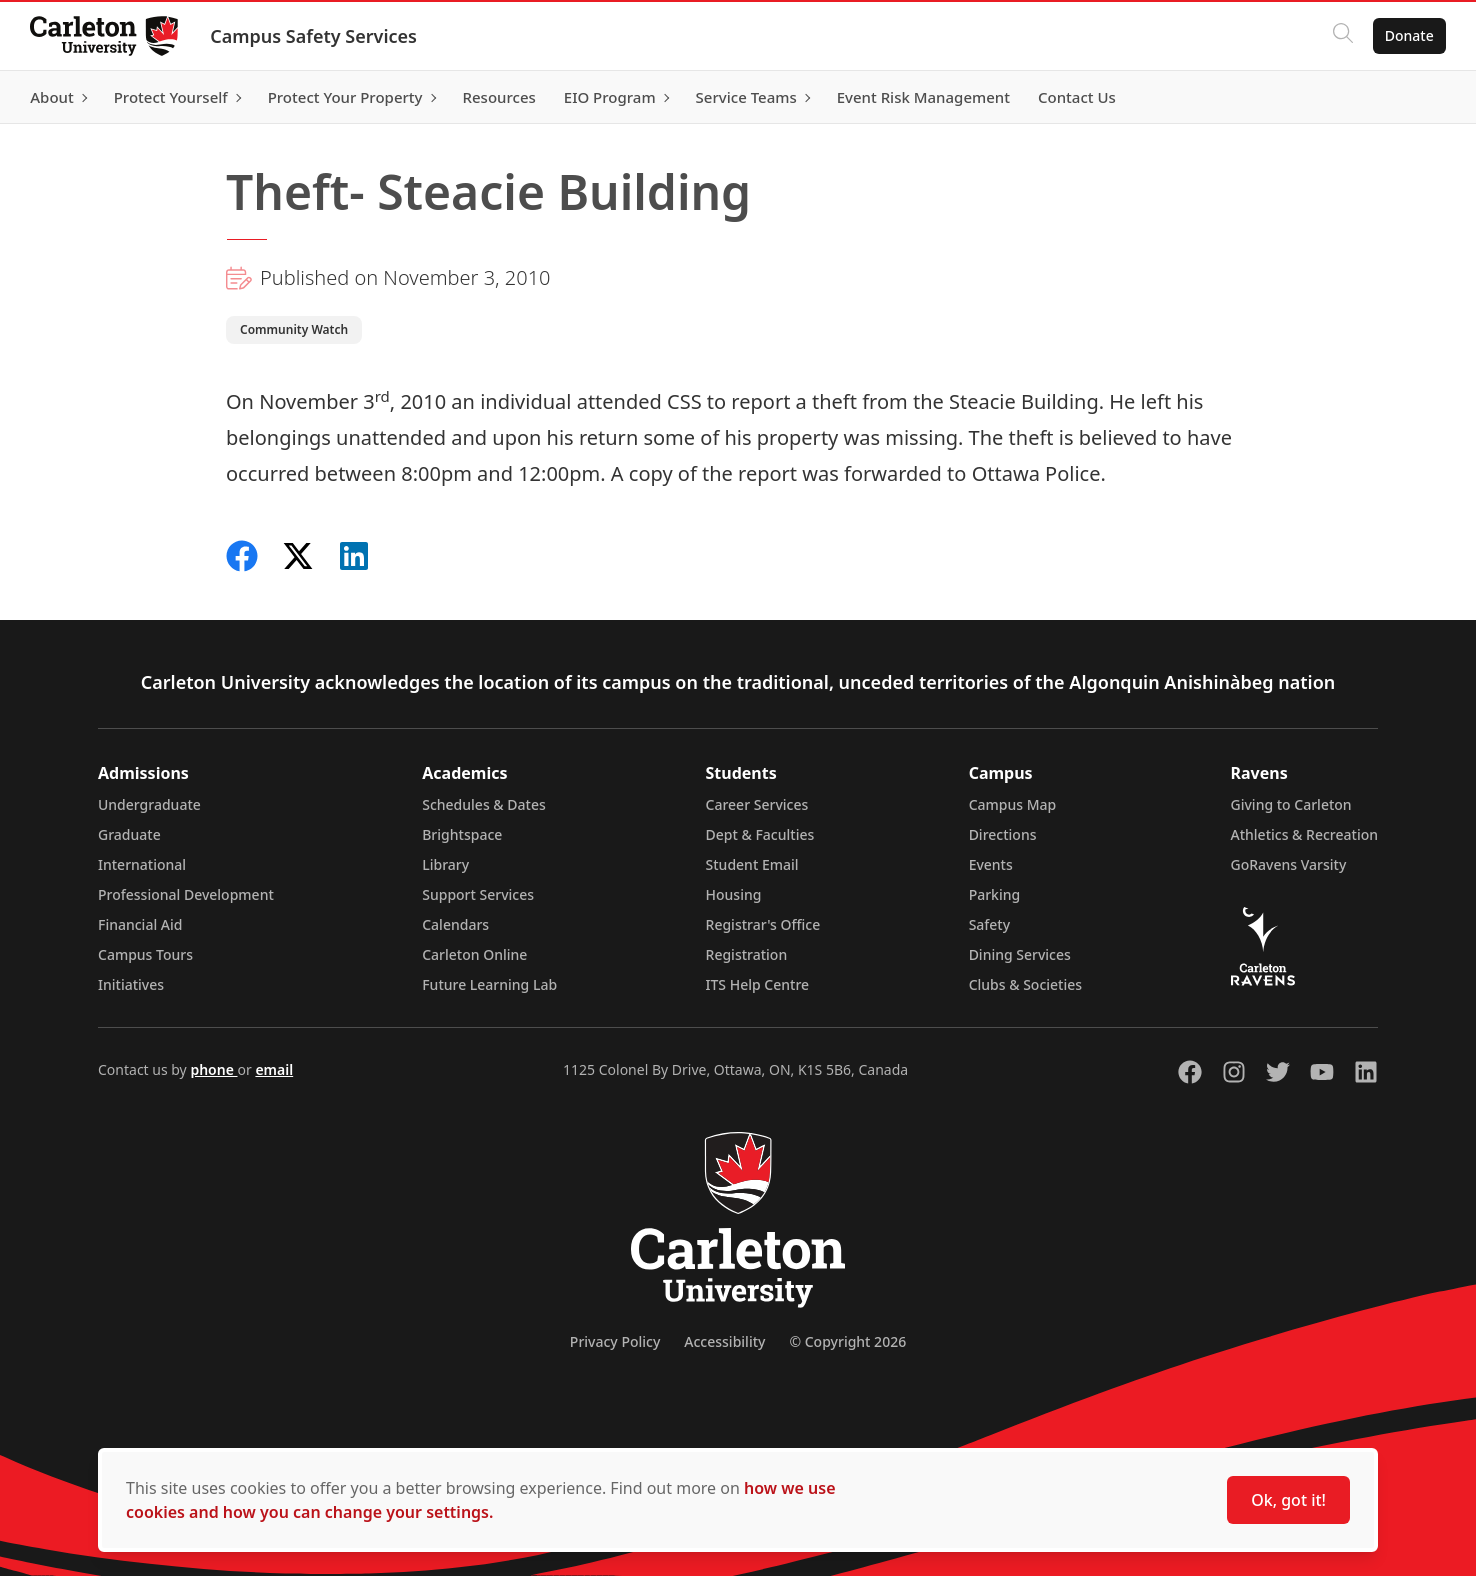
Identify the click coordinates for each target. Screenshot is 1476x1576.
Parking (995, 894)
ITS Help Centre (758, 984)
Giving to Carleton (1291, 804)
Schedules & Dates (484, 804)
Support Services (478, 894)
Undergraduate (149, 804)
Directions (1003, 834)
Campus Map (1013, 804)
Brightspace (462, 834)
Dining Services (1020, 954)
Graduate (129, 834)
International (142, 864)
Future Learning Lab (489, 984)
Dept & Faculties (760, 834)
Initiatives (131, 984)
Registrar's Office (763, 924)
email (274, 1069)
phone (213, 1069)
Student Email (752, 864)
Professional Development (186, 894)
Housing (734, 894)
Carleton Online (474, 954)
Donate (1407, 35)
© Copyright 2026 (847, 1341)
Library (445, 864)
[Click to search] (1341, 36)
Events (991, 864)
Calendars (455, 924)
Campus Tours (145, 954)
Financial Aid (140, 924)
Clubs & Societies (1025, 984)
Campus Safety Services (315, 36)
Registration (747, 954)
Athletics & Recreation (1304, 834)
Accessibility (724, 1341)
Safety (990, 924)
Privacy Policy (615, 1341)
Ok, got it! (1288, 1500)
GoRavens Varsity (1289, 864)
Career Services (757, 804)
